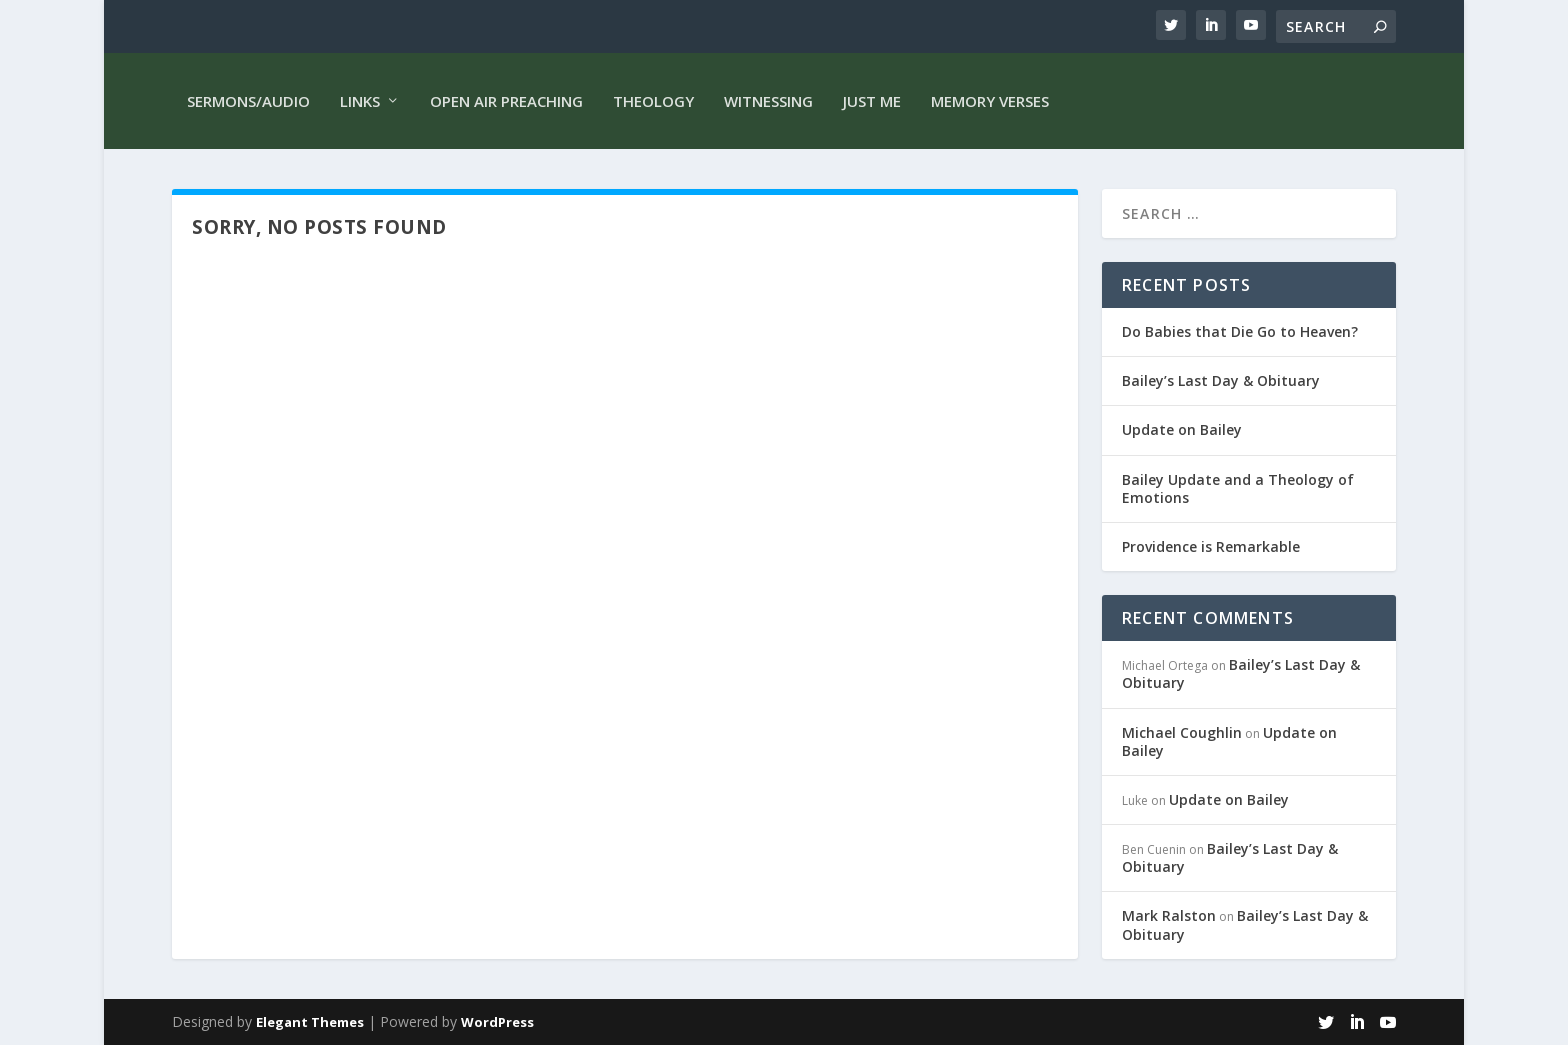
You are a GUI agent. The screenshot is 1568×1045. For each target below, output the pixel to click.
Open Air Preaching (506, 101)
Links (360, 101)
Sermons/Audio (248, 101)
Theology (653, 101)
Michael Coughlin (1182, 732)
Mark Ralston (1169, 915)
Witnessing (768, 101)
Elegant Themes (310, 1022)
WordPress (497, 1022)
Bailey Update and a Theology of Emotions (1238, 488)
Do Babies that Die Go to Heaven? (1240, 331)
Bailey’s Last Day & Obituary (1221, 380)
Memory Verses (990, 101)
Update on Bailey (1182, 429)
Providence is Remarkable (1211, 546)
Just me (872, 101)
